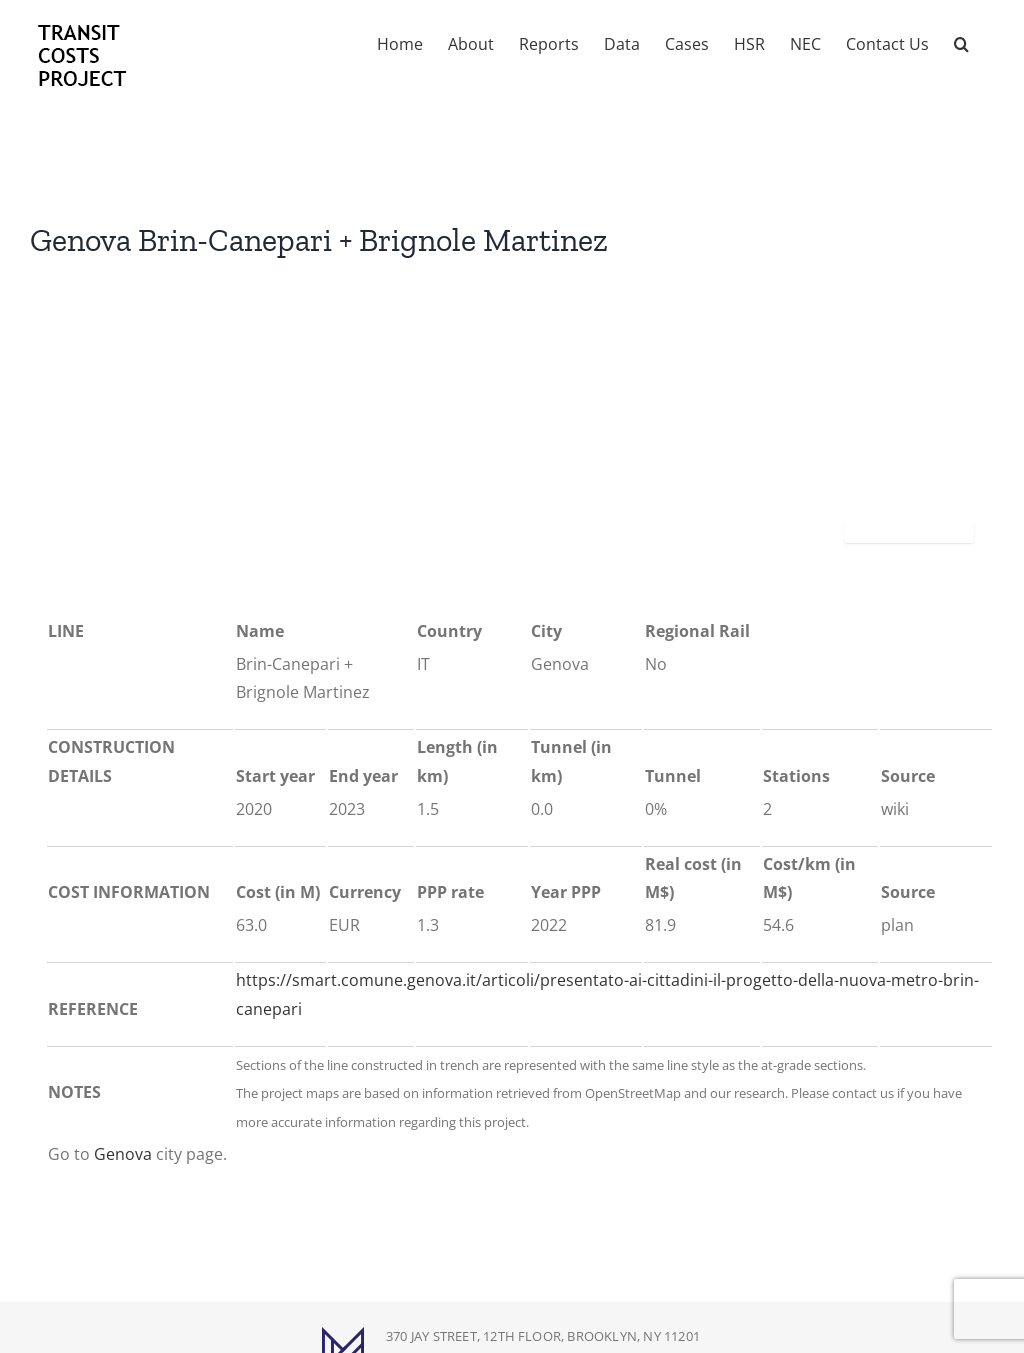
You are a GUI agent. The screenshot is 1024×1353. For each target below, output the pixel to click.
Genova (123, 1154)
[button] (961, 42)
